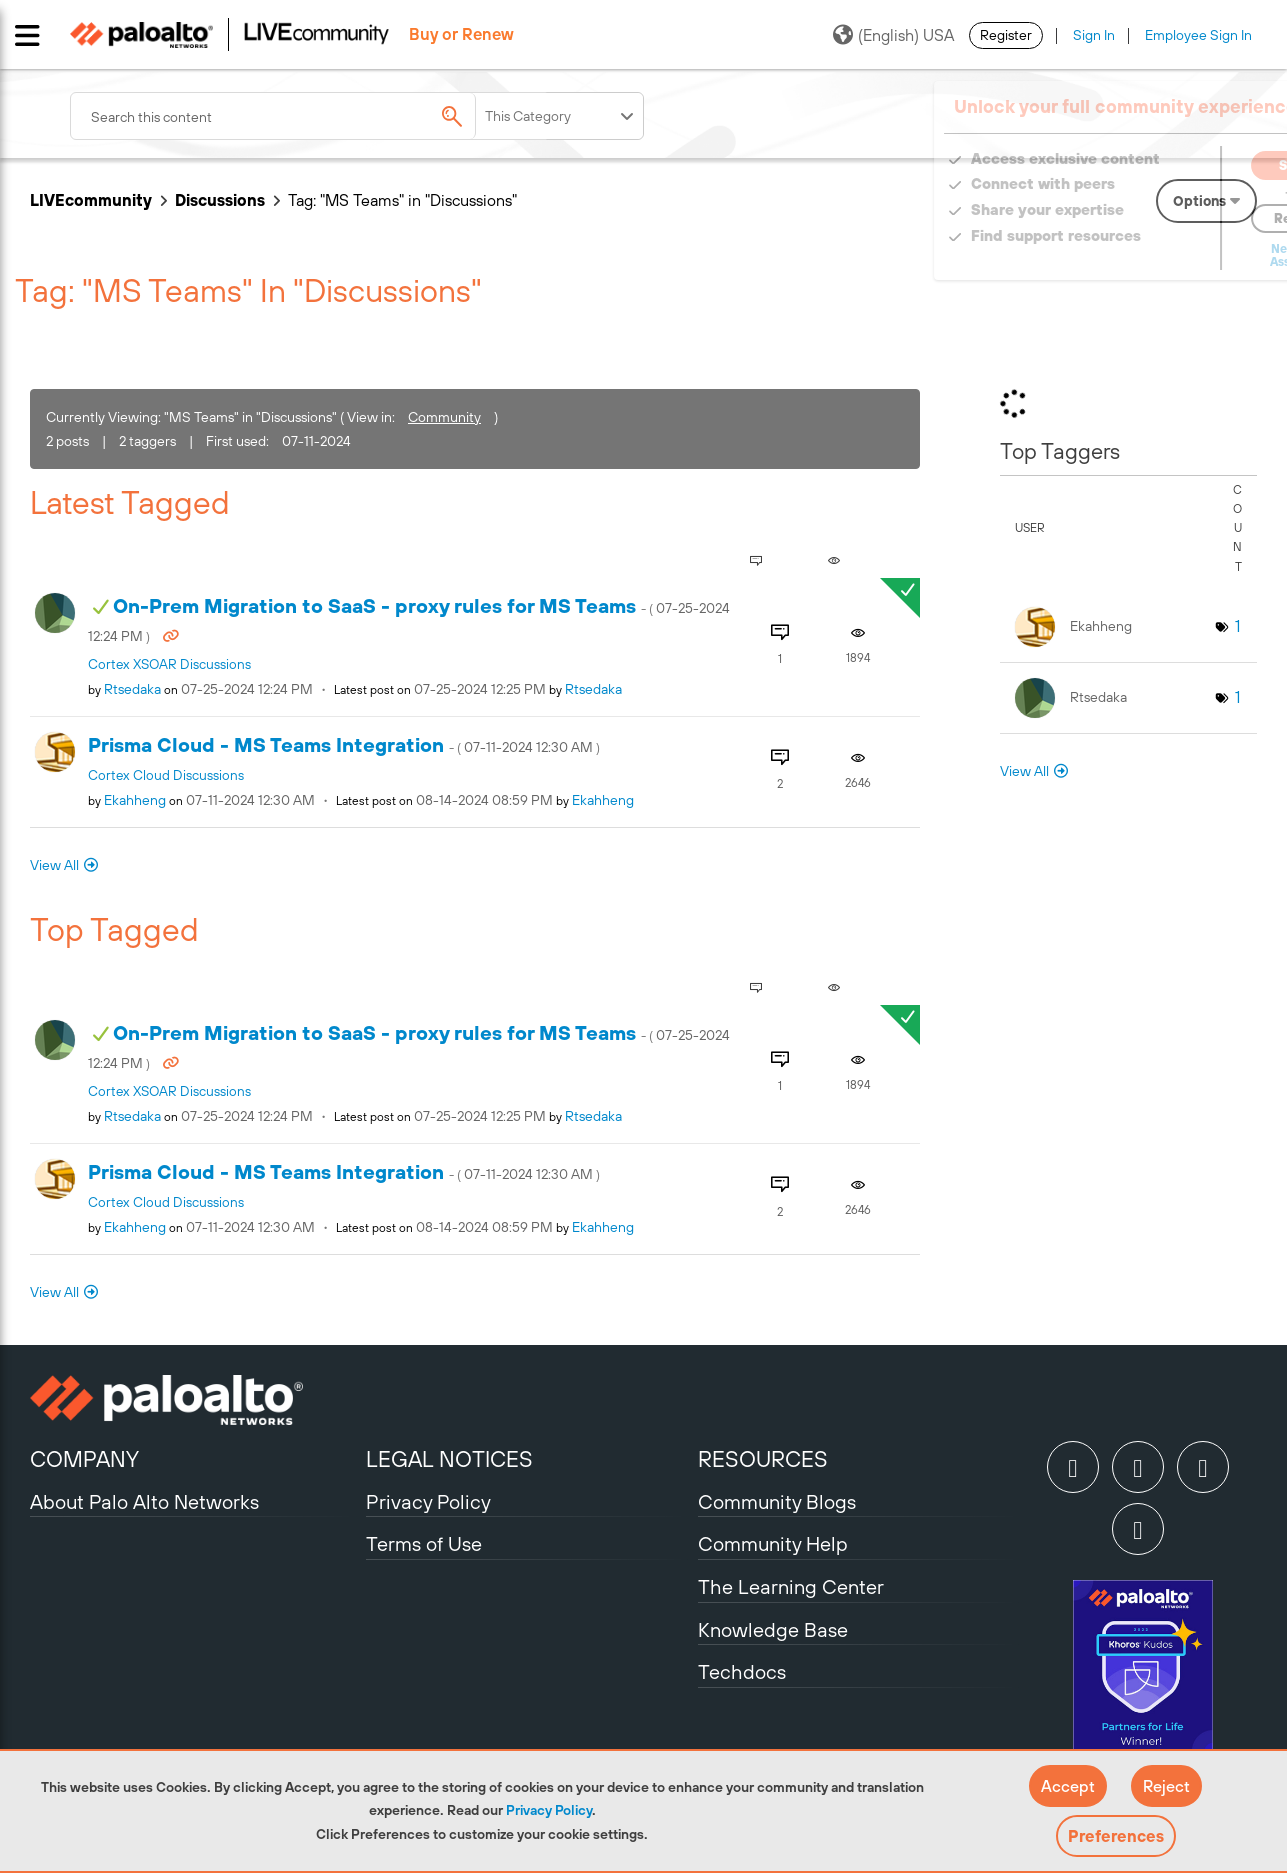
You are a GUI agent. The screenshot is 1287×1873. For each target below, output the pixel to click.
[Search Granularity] (561, 116)
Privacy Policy (549, 1810)
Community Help (773, 1543)
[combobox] (310, 116)
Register (1006, 35)
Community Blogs (777, 1501)
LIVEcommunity (91, 200)
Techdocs (742, 1671)
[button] (1068, 1786)
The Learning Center (791, 1586)
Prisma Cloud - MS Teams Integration (344, 744)
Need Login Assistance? (1167, 255)
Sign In (1094, 35)
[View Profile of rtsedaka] (132, 689)
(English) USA (893, 35)
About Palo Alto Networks (144, 1501)
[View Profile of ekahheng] (135, 800)
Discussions (220, 200)
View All (54, 865)
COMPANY (84, 1459)
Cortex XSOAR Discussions (169, 664)
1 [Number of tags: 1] (1237, 626)
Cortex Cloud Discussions (166, 775)
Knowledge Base (773, 1629)
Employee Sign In (1198, 35)
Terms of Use (424, 1543)
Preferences (1116, 1836)
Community (444, 417)
